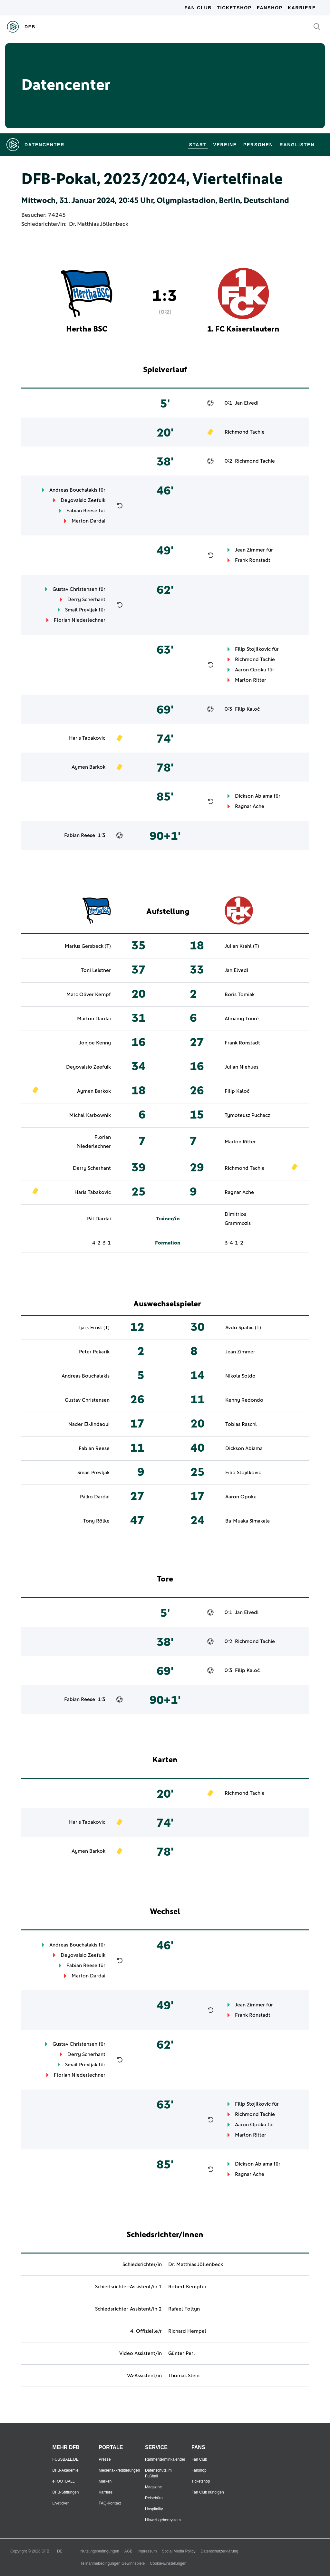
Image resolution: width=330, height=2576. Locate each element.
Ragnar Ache (249, 806)
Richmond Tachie (245, 432)
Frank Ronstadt (252, 560)
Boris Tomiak (240, 994)
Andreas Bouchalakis (73, 490)
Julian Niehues (241, 1067)
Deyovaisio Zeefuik (83, 500)
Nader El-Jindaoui (89, 1424)
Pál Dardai (99, 1218)
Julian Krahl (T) (242, 946)
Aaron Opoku (250, 669)
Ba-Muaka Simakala (247, 1520)
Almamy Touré (242, 1018)
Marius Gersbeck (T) (88, 946)
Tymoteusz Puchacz (247, 1115)
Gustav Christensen (75, 589)
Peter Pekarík (94, 1351)
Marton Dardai (88, 521)
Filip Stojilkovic (253, 649)
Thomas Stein (183, 2375)
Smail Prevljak (81, 609)
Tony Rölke (96, 1520)
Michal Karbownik (90, 1115)
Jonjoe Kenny (95, 1042)
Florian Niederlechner (79, 620)
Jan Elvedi (246, 403)
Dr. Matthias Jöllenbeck (98, 224)
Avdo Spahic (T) (243, 1327)
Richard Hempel (187, 2331)
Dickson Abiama (253, 796)
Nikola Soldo (240, 1376)
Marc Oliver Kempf (88, 994)
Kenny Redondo (244, 1400)
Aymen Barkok (88, 767)
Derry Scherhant (86, 599)
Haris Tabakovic (87, 738)
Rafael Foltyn (184, 2309)
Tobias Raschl (241, 1424)
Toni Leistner (96, 970)
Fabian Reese (81, 510)
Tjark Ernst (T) (94, 1327)
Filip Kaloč (247, 709)
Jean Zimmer (250, 550)
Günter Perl (181, 2353)
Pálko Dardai (95, 1496)
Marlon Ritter (250, 680)
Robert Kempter (187, 2286)
